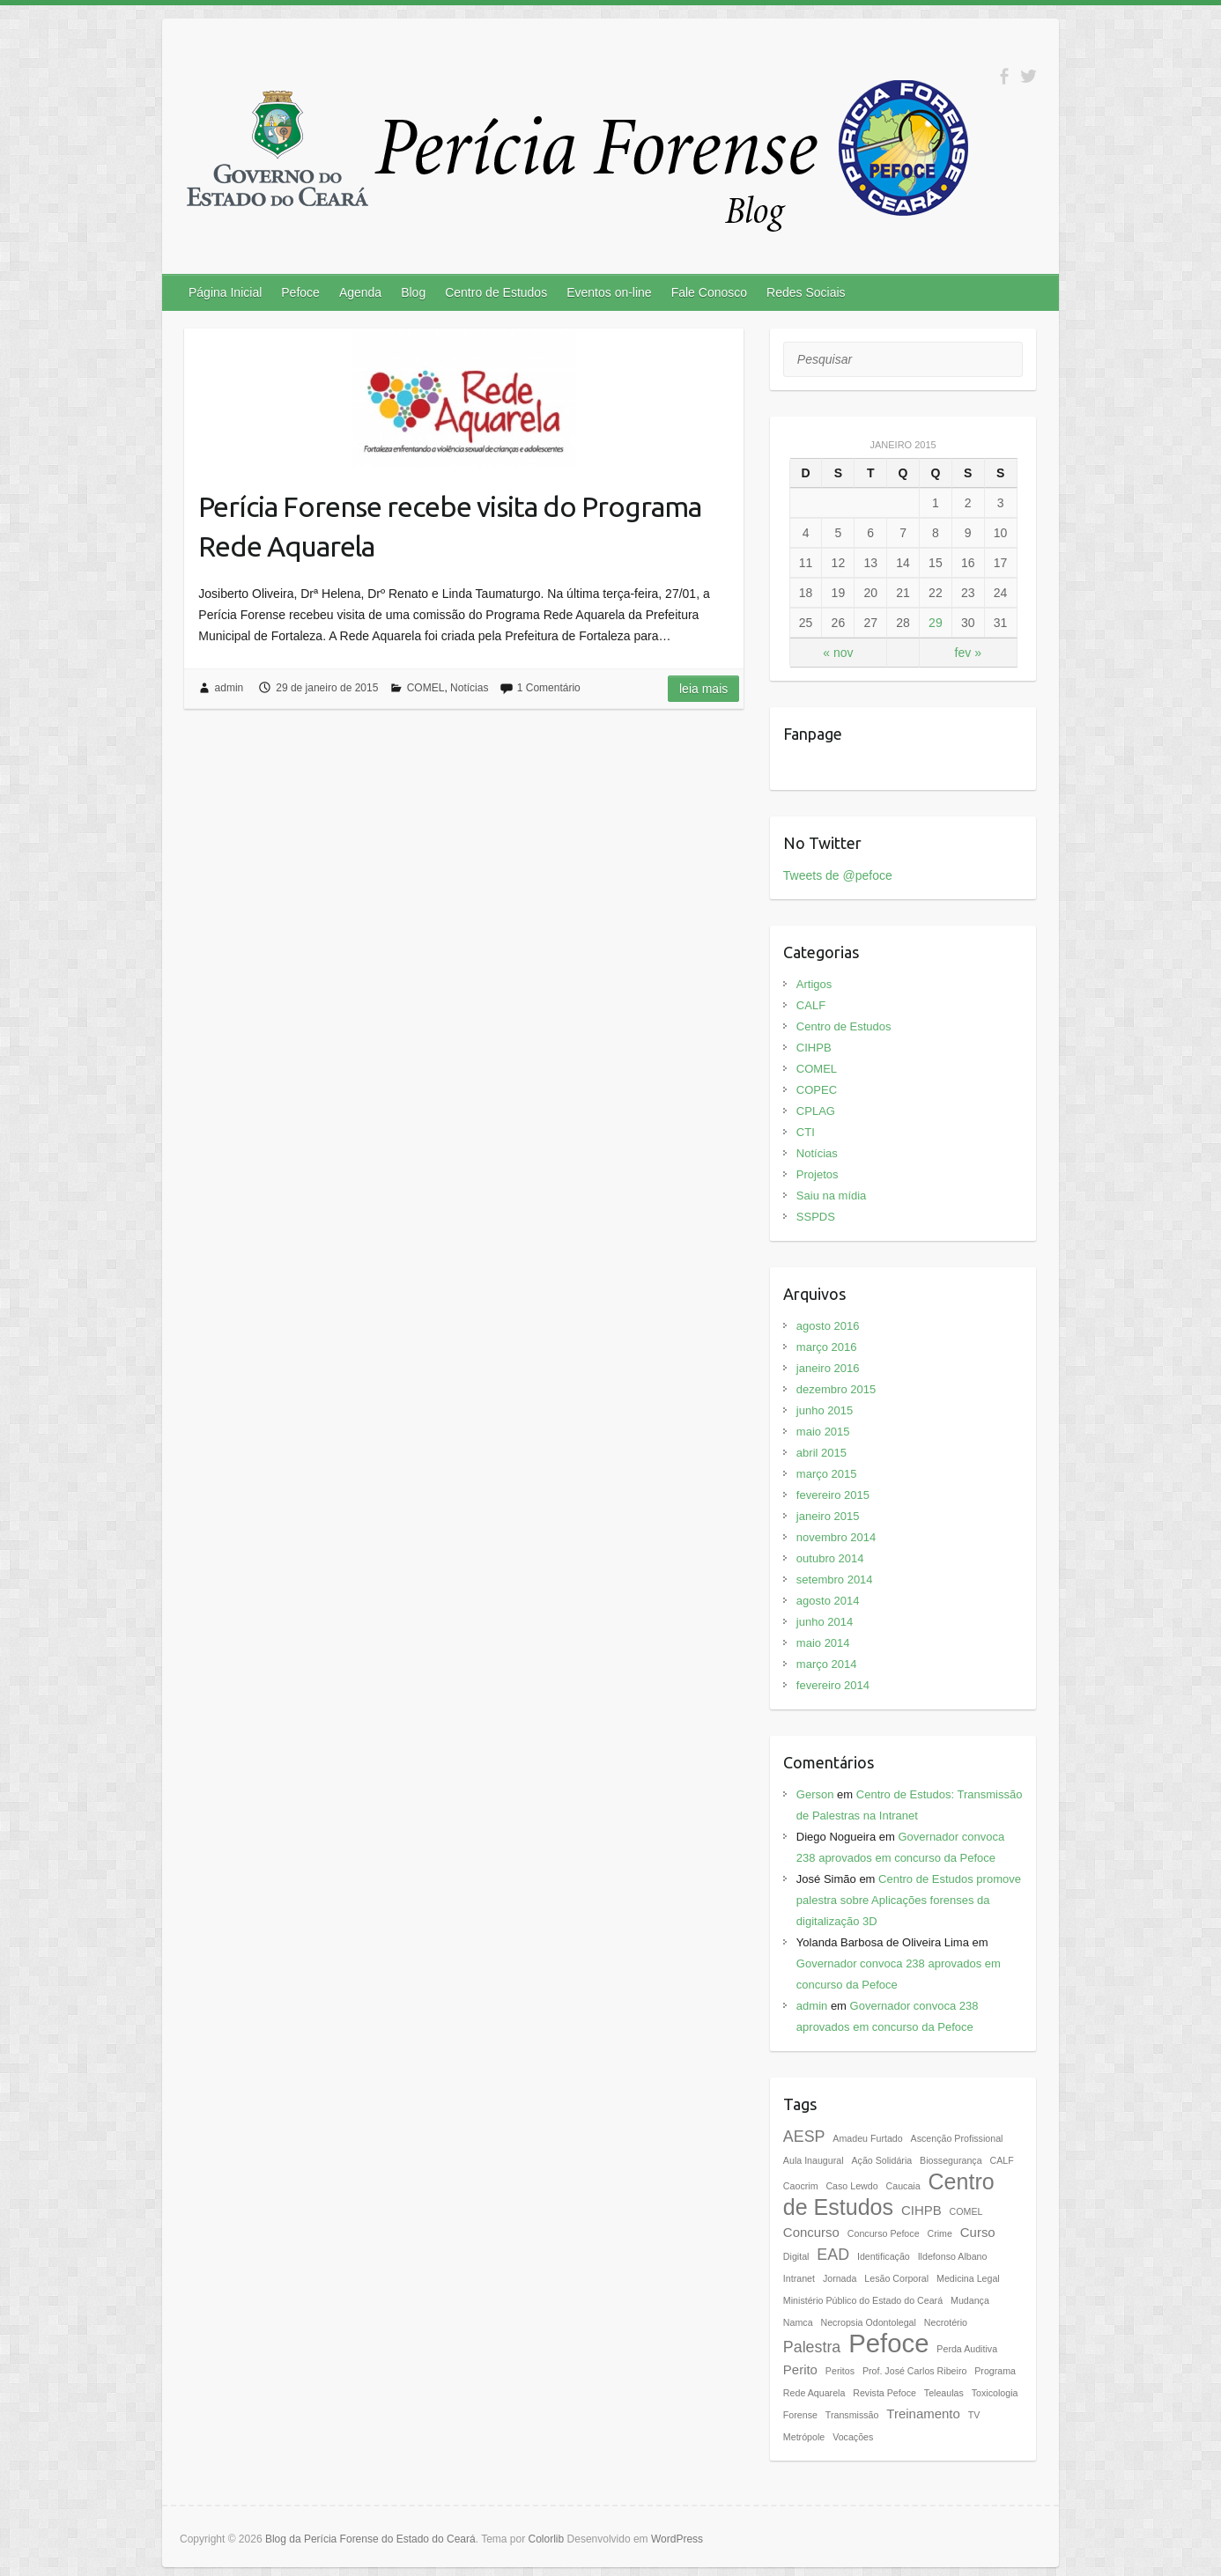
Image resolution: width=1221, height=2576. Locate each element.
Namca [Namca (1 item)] (798, 2322)
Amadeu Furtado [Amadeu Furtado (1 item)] (867, 2138)
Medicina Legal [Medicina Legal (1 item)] (968, 2278)
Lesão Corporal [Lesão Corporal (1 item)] (896, 2278)
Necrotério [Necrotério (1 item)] (945, 2322)
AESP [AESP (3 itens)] (804, 2136)
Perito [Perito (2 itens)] (800, 2369)
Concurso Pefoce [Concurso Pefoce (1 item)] (883, 2233)
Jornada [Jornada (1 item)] (840, 2278)
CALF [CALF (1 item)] (1001, 2160)
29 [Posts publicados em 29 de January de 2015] (936, 623)
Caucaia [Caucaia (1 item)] (903, 2186)
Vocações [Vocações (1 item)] (852, 2437)
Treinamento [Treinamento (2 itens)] (922, 2413)
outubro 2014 (830, 1558)
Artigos (814, 984)
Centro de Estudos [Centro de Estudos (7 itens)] (889, 2194)
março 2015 (826, 1473)
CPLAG (815, 1111)
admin (229, 688)
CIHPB (814, 1047)
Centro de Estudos (496, 292)
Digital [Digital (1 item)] (796, 2256)
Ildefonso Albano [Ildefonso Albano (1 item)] (953, 2256)
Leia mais (703, 689)
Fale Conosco (709, 292)
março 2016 (826, 1347)
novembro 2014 (836, 1537)
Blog (413, 292)
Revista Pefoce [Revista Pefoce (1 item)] (884, 2393)
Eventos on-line (609, 292)
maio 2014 (823, 1643)
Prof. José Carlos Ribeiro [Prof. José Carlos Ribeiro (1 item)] (914, 2371)
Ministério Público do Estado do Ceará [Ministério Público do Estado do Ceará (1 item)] (863, 2300)
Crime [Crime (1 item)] (939, 2233)
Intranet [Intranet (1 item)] (799, 2278)
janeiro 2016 (828, 1368)
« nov (838, 653)
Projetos (817, 1174)
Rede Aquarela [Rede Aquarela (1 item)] (814, 2393)
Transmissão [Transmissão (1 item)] (852, 2415)
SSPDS (815, 1216)
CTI (805, 1132)
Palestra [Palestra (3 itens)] (811, 2347)
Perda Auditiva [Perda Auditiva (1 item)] (966, 2348)
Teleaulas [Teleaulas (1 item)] (944, 2393)
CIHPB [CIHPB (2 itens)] (921, 2210)
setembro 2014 (834, 1579)
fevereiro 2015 (833, 1495)
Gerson (815, 1794)
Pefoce (300, 292)
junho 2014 (824, 1621)
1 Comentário (549, 688)
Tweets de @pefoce (837, 875)
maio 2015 (823, 1431)
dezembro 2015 (836, 1389)
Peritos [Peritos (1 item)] (840, 2371)
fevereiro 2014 (833, 1685)
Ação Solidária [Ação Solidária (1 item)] (881, 2160)
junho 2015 (824, 1410)
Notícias (469, 688)
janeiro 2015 (828, 1516)
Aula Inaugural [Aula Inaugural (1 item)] (813, 2160)
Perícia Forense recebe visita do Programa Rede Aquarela (449, 526)
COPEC (816, 1089)
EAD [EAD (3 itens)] (833, 2254)
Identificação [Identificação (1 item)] (883, 2256)
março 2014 (826, 1664)
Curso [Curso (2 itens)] (977, 2232)
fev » (968, 653)
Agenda (360, 292)
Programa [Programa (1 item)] (995, 2371)
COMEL (426, 688)
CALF (810, 1005)
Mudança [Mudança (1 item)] (970, 2300)
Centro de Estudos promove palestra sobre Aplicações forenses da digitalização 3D (908, 1900)
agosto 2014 (828, 1600)
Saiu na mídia (831, 1195)
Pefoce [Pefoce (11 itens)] (888, 2343)
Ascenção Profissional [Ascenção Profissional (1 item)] (957, 2138)
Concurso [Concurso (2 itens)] (811, 2232)
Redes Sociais (806, 292)
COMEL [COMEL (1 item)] (966, 2211)
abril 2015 (821, 1452)
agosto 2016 (828, 1325)
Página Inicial (225, 292)
